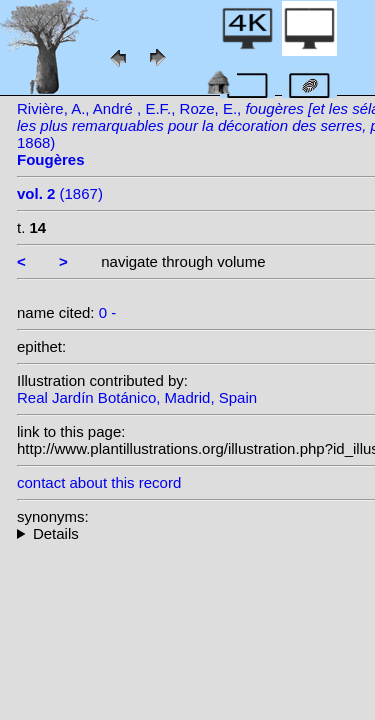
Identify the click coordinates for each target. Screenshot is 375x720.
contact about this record (99, 482)
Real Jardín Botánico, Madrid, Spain (137, 397)
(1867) (60, 193)
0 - (108, 312)
